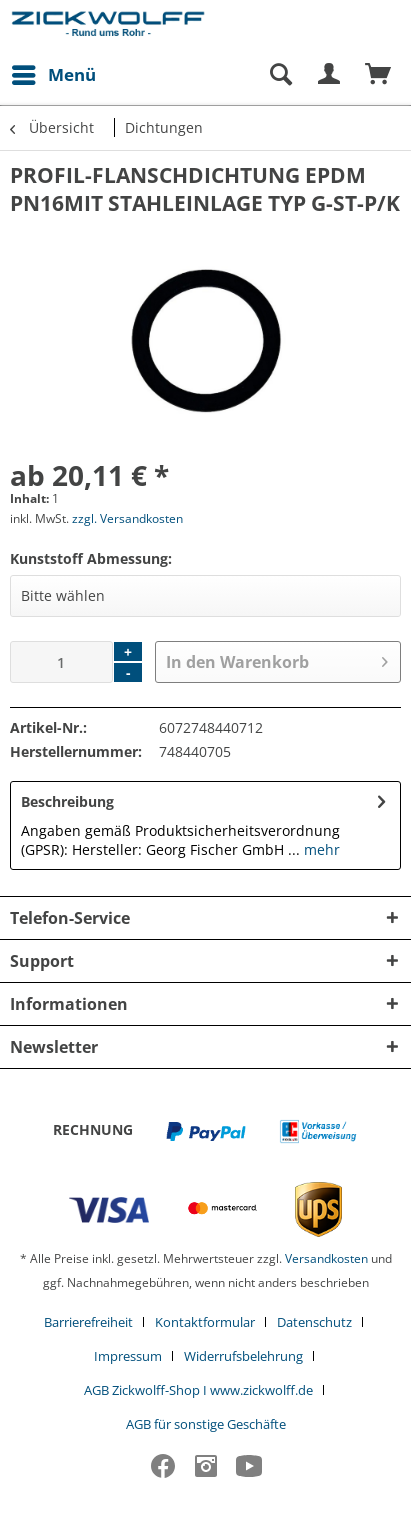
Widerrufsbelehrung (243, 1356)
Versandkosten (326, 1258)
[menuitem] (53, 75)
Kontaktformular (205, 1322)
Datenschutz (314, 1322)
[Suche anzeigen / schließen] (280, 75)
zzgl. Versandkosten (127, 518)
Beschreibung (67, 801)
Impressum (128, 1356)
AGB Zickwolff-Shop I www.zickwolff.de (198, 1390)
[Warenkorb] (379, 75)
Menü (54, 72)
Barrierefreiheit (88, 1322)
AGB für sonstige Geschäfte (206, 1424)
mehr (320, 849)
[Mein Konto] (330, 75)
